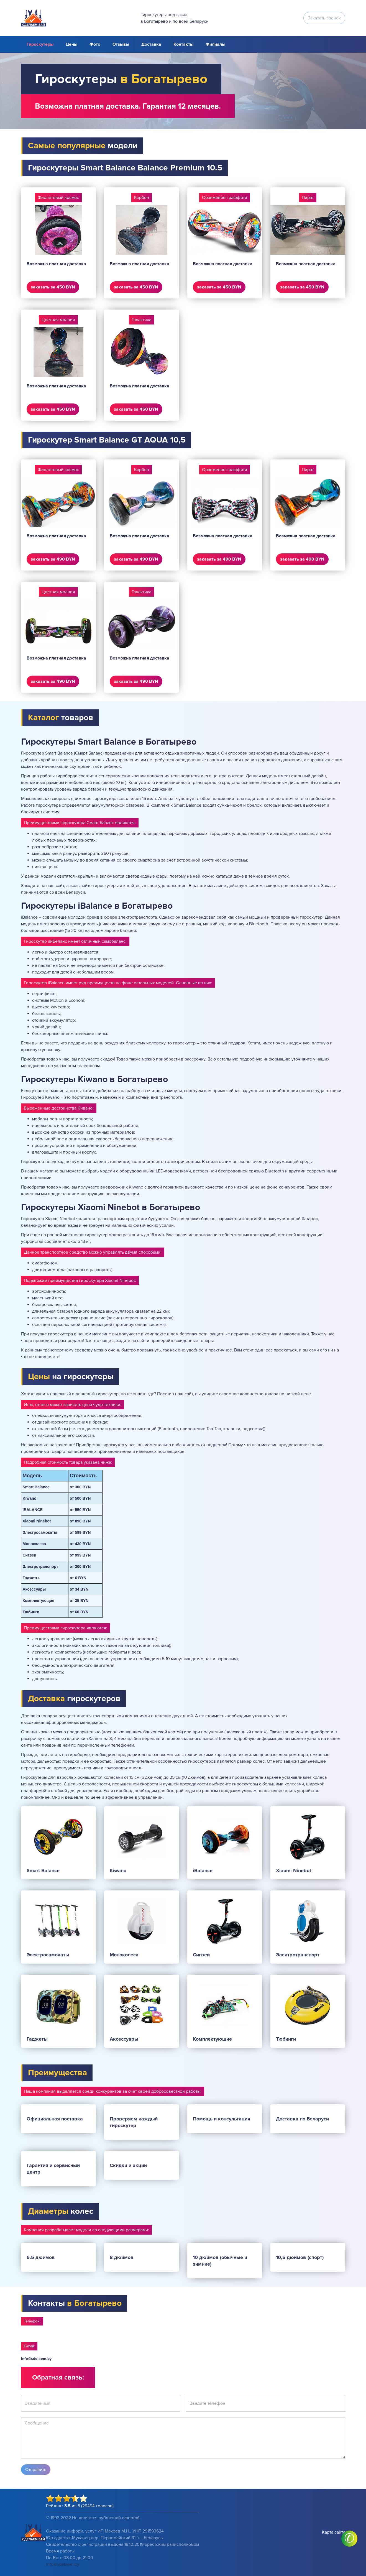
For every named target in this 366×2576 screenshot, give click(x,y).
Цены (71, 44)
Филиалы (215, 44)
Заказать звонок (324, 18)
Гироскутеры (40, 44)
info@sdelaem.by (36, 2358)
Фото (94, 44)
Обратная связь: (58, 2377)
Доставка (151, 44)
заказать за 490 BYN (53, 559)
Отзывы (120, 44)
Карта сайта (333, 2532)
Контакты (183, 44)
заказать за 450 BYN (53, 287)
